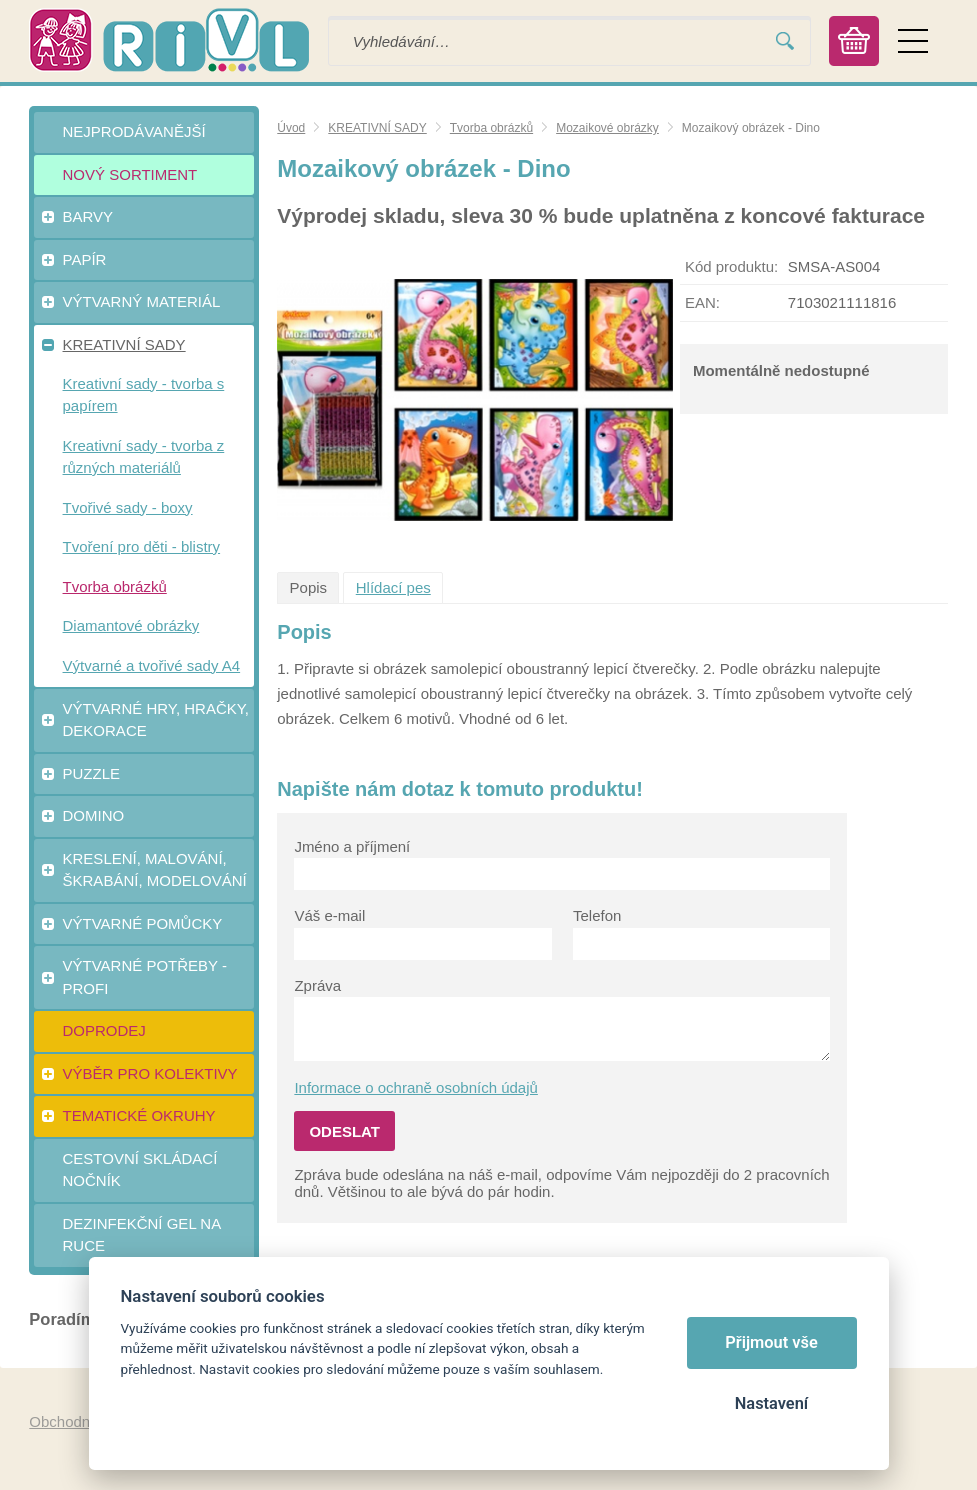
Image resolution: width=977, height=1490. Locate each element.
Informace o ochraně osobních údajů (416, 1087)
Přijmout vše (771, 1342)
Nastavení (771, 1403)
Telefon (597, 915)
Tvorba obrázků (491, 128)
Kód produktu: (731, 266)
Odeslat (344, 1131)
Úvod (291, 128)
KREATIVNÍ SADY (377, 128)
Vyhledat (785, 41)
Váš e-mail (329, 915)
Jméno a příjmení (352, 846)
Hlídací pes (393, 587)
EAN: (702, 302)
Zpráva (317, 985)
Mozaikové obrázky (607, 128)
